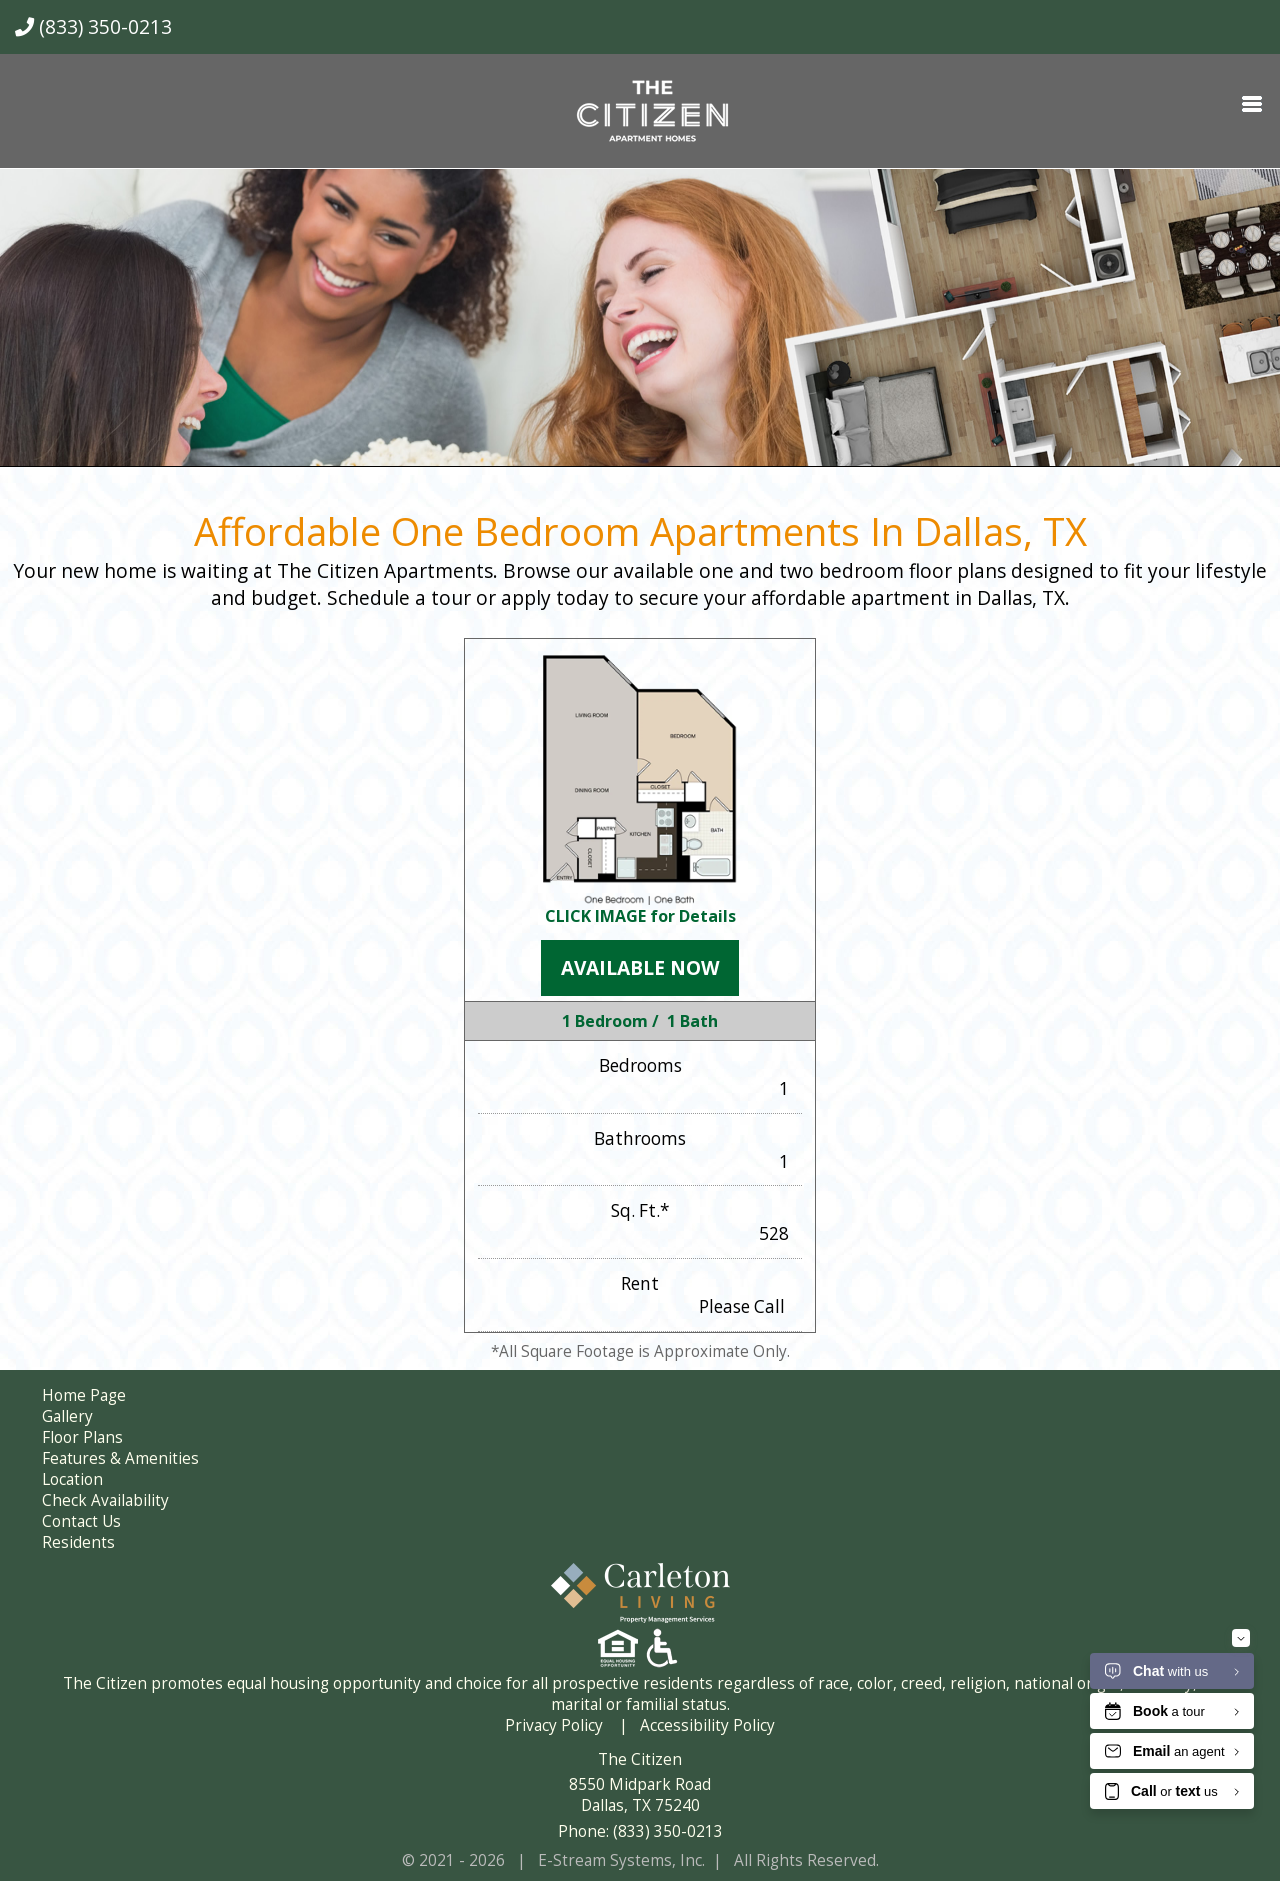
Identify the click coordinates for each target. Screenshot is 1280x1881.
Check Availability (105, 1500)
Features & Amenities (120, 1458)
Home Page (84, 1395)
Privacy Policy (554, 1725)
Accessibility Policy (707, 1725)
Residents (78, 1542)
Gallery (67, 1416)
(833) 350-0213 (93, 26)
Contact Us (81, 1521)
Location (72, 1479)
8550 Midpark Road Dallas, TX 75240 (640, 1795)
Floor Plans (82, 1437)
